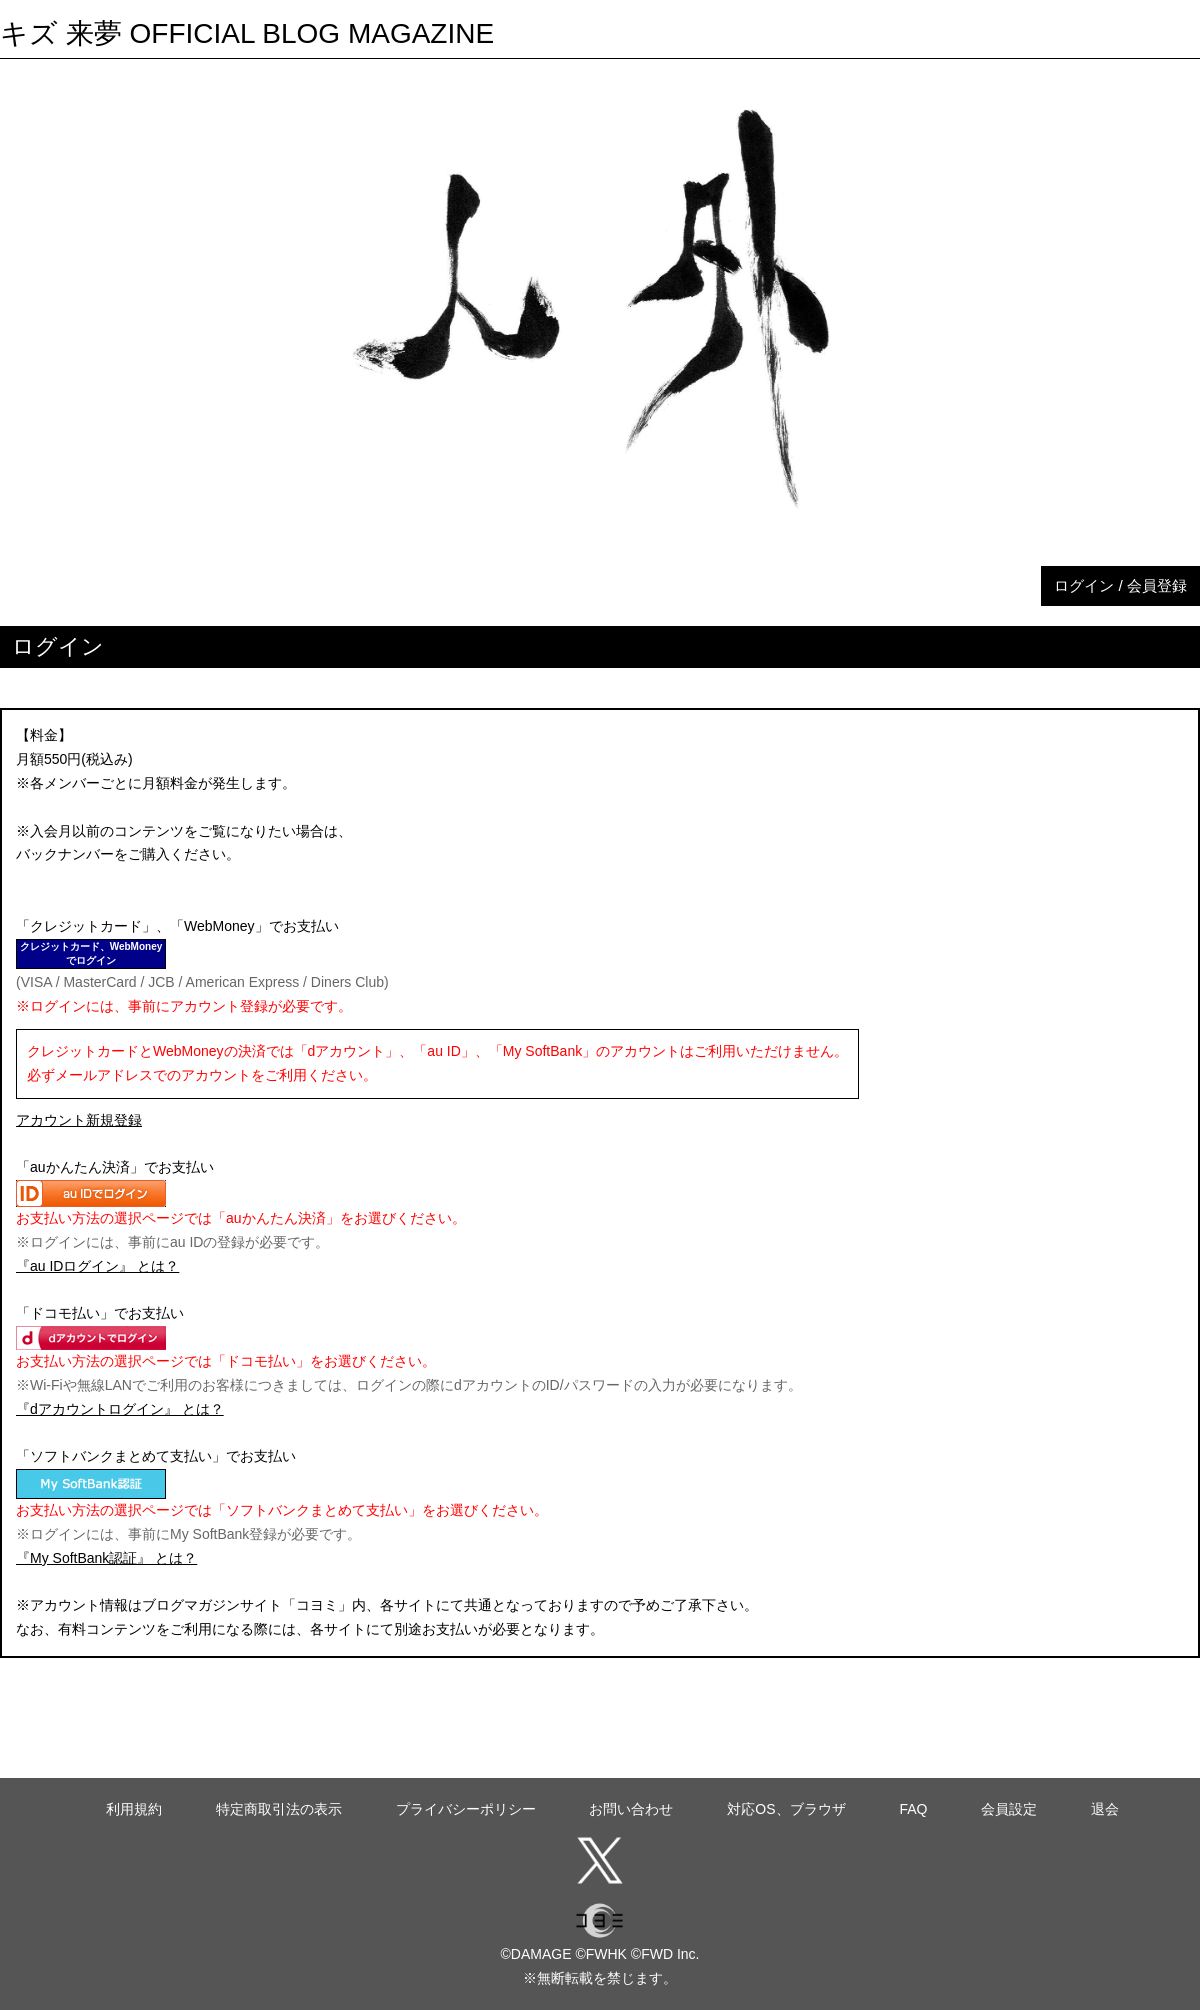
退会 (1105, 1809)
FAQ (913, 1809)
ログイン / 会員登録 (1120, 585)
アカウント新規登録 (79, 1120)
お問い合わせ (631, 1809)
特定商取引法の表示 (279, 1809)
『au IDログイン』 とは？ (97, 1266)
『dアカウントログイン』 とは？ (120, 1409)
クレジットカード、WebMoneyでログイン (91, 953)
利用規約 (134, 1809)
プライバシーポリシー (466, 1809)
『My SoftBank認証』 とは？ (106, 1558)
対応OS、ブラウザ (786, 1809)
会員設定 (1009, 1809)
